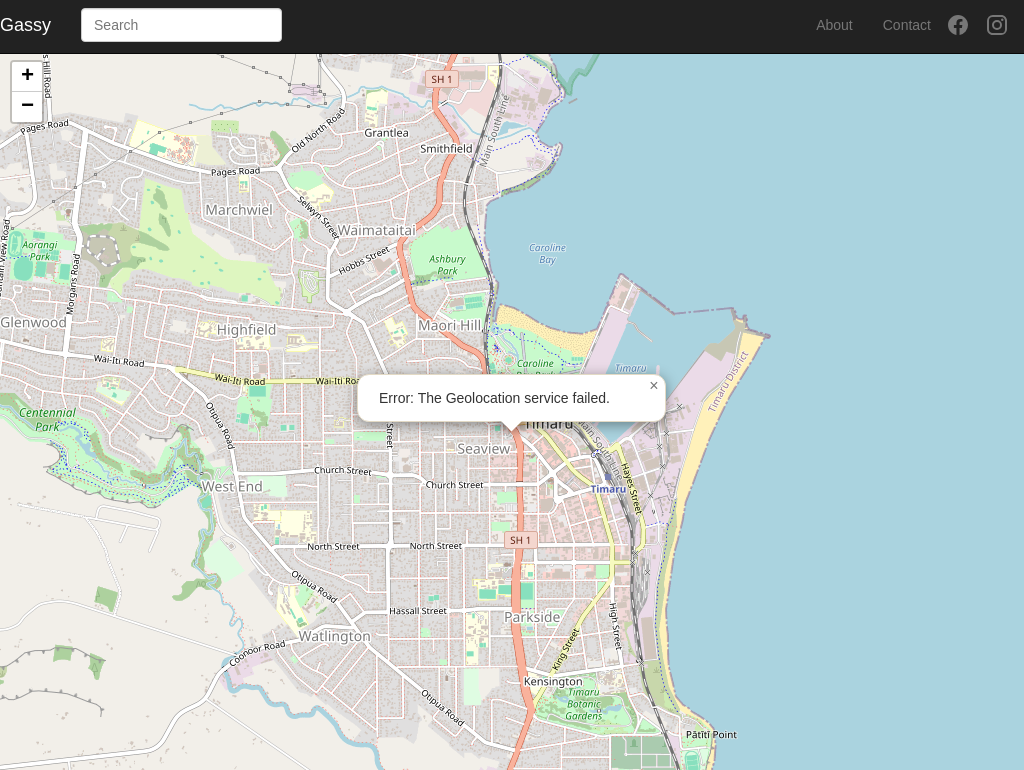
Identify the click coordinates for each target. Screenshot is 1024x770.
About (834, 25)
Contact (907, 25)
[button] (654, 386)
